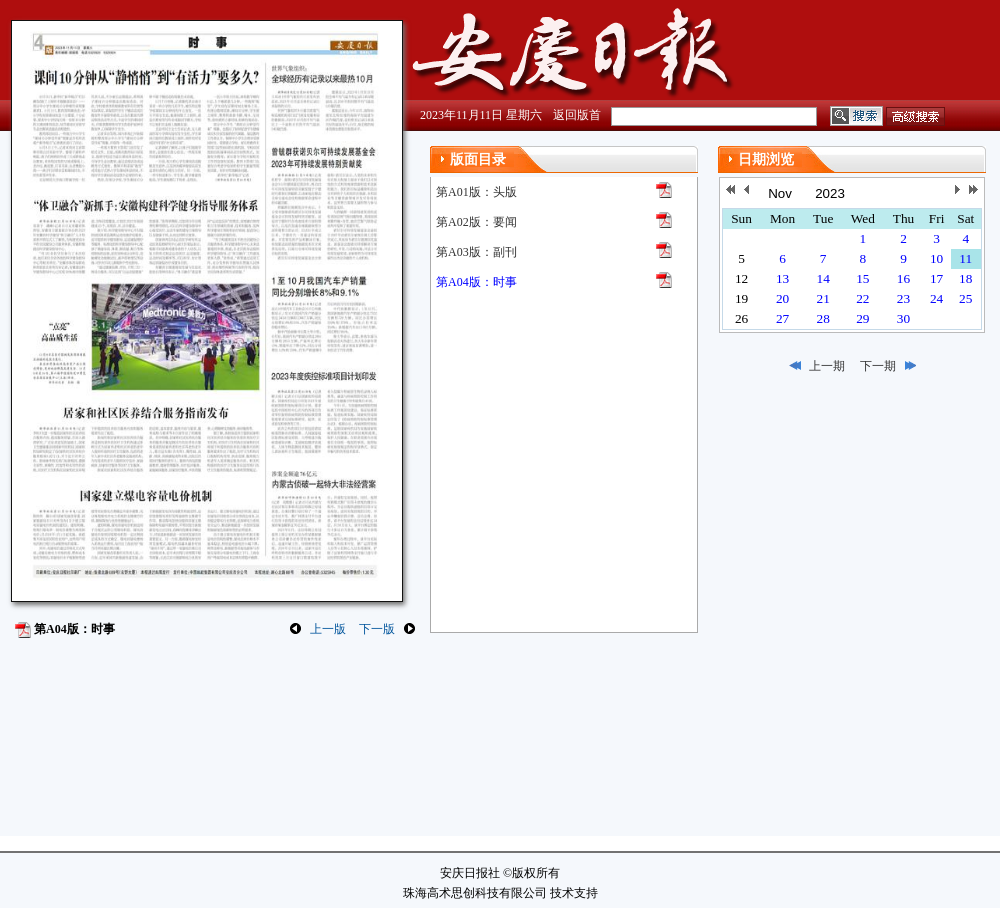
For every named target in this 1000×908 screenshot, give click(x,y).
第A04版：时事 (476, 282)
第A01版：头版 (476, 192)
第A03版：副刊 (476, 252)
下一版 (377, 629)
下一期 (878, 366)
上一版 (328, 629)
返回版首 (577, 115)
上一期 (827, 366)
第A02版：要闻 (476, 222)
